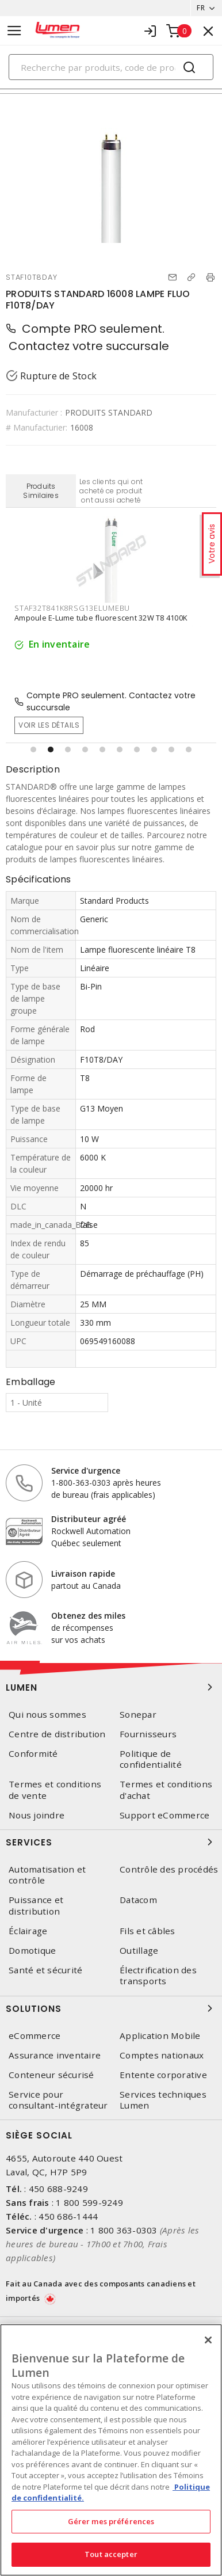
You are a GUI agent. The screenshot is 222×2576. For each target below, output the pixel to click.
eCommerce (34, 2035)
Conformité (33, 1753)
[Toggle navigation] (14, 31)
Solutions (111, 2008)
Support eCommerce (164, 1815)
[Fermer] (208, 2340)
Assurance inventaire (55, 2055)
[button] (33, 749)
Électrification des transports (158, 1976)
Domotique (32, 1950)
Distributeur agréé (88, 1518)
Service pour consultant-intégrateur (58, 2100)
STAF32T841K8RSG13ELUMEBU (72, 608)
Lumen (111, 1687)
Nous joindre (36, 1815)
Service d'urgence (85, 1470)
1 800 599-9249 (89, 2202)
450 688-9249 (58, 2188)
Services (111, 1842)
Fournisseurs (148, 1734)
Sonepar (138, 1714)
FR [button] (201, 8)
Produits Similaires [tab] (41, 490)
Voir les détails (48, 725)
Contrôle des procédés (169, 1869)
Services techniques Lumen (163, 2100)
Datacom (138, 1899)
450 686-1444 (68, 2216)
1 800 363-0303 (124, 2230)
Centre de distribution (57, 1734)
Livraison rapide (83, 1573)
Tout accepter (111, 2554)
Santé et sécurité (45, 1970)
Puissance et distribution (36, 1905)
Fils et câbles (147, 1931)
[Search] (111, 67)
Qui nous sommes (47, 1714)
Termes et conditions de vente (55, 1790)
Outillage (139, 1950)
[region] (111, 2450)
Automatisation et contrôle (47, 1875)
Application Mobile (160, 2035)
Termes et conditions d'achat (166, 1790)
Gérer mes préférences (111, 2521)
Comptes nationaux (162, 2055)
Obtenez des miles (88, 1615)
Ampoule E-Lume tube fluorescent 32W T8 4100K (100, 617)
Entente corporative (163, 2074)
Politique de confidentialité (151, 1759)
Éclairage (28, 1931)
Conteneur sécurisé (51, 2074)
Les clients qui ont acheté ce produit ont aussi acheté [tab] (111, 491)
